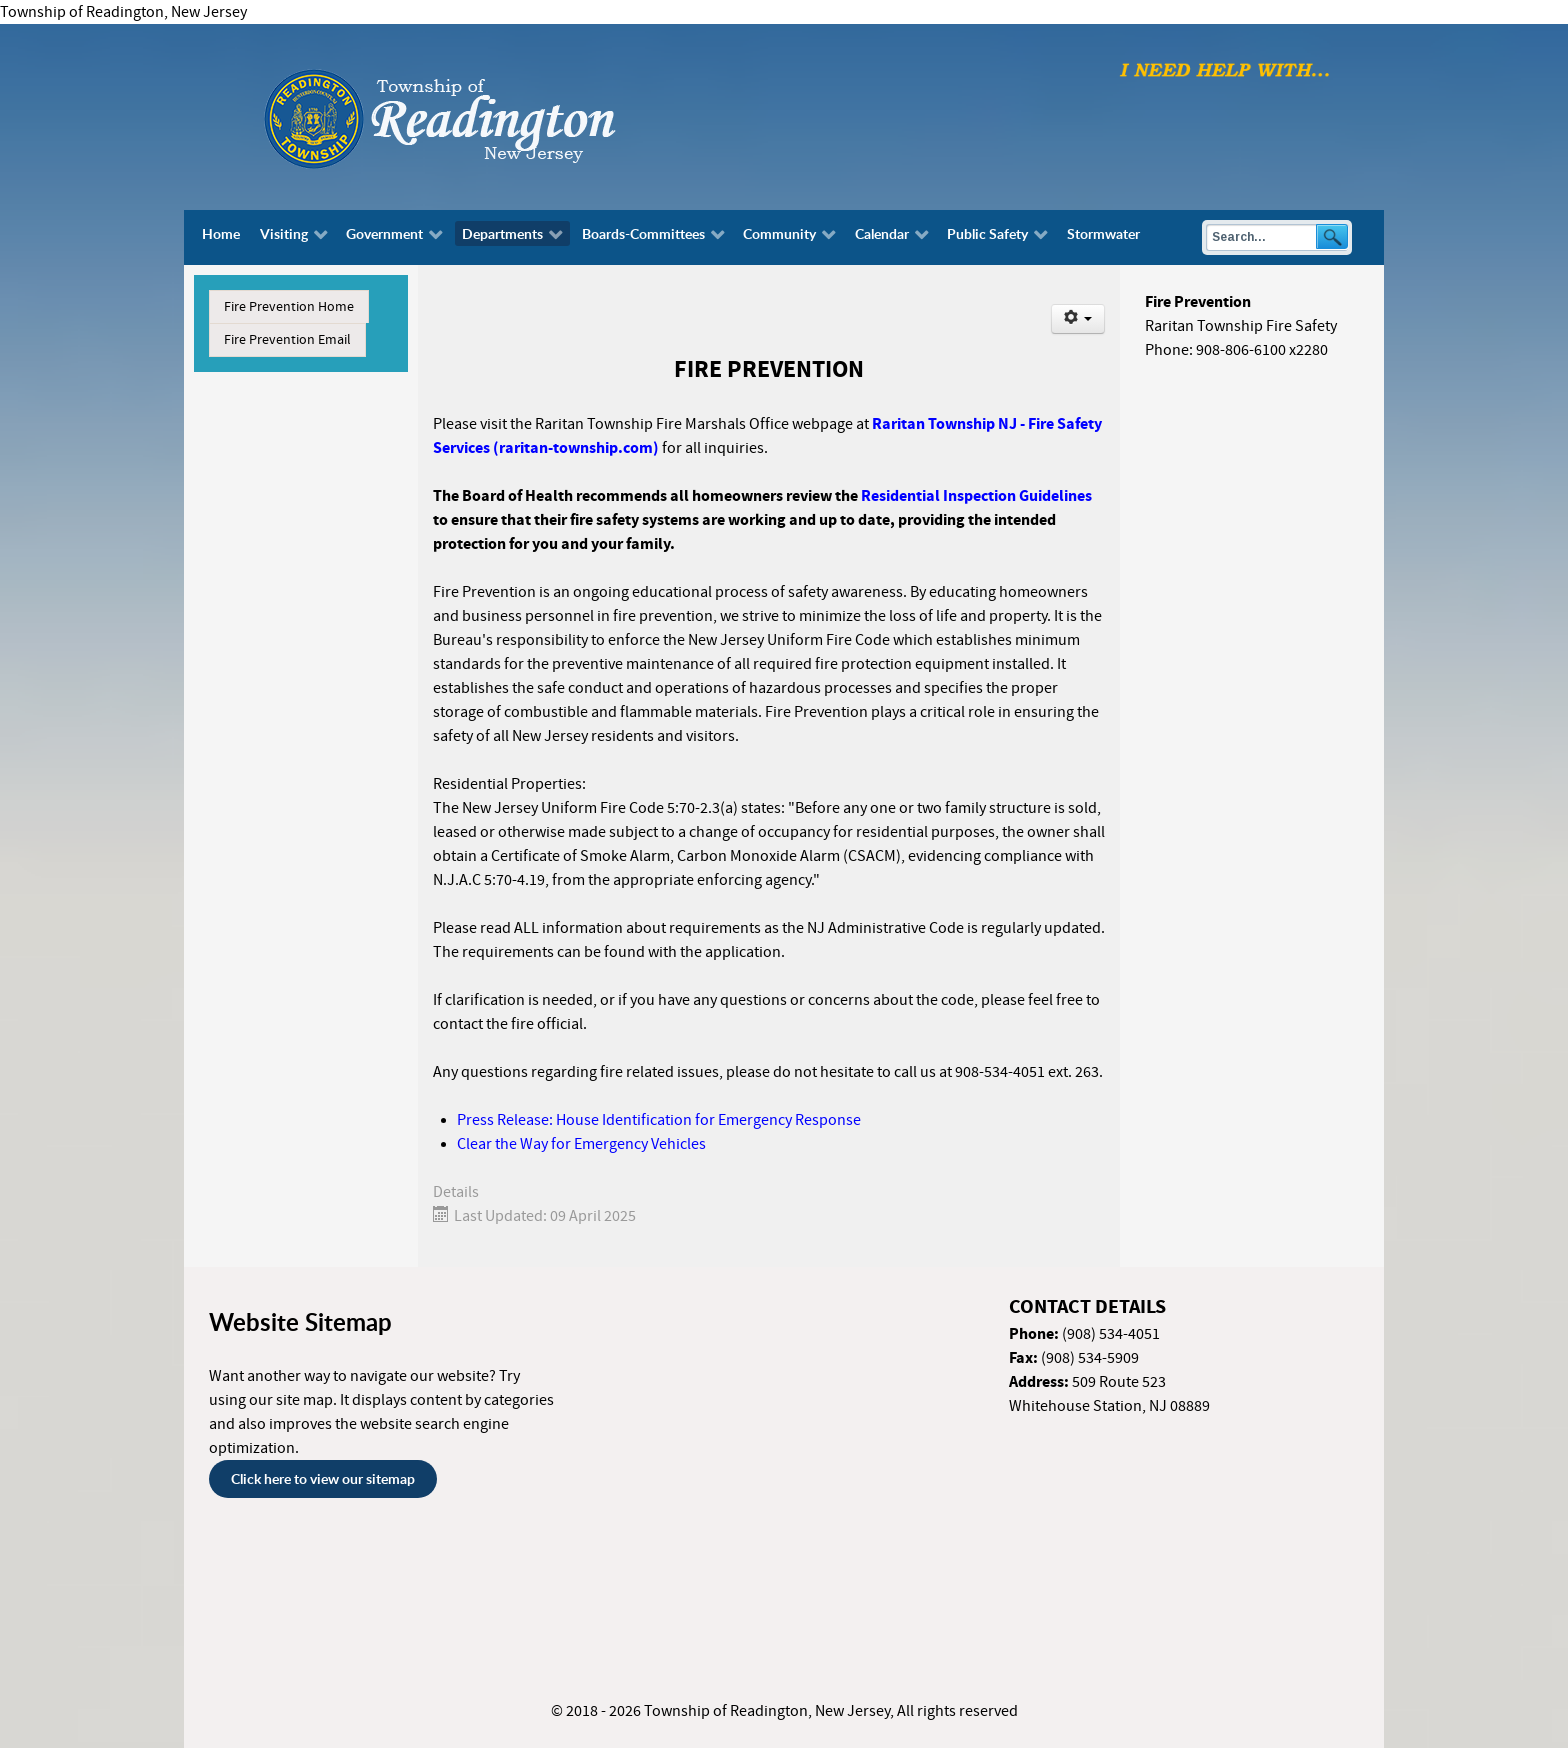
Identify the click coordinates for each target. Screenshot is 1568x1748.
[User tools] (1078, 319)
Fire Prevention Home (289, 307)
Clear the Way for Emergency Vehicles (581, 1144)
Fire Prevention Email (287, 340)
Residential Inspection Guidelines (976, 496)
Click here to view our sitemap (323, 1478)
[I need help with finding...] (1225, 69)
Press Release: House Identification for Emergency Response (659, 1120)
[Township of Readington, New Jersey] (494, 116)
